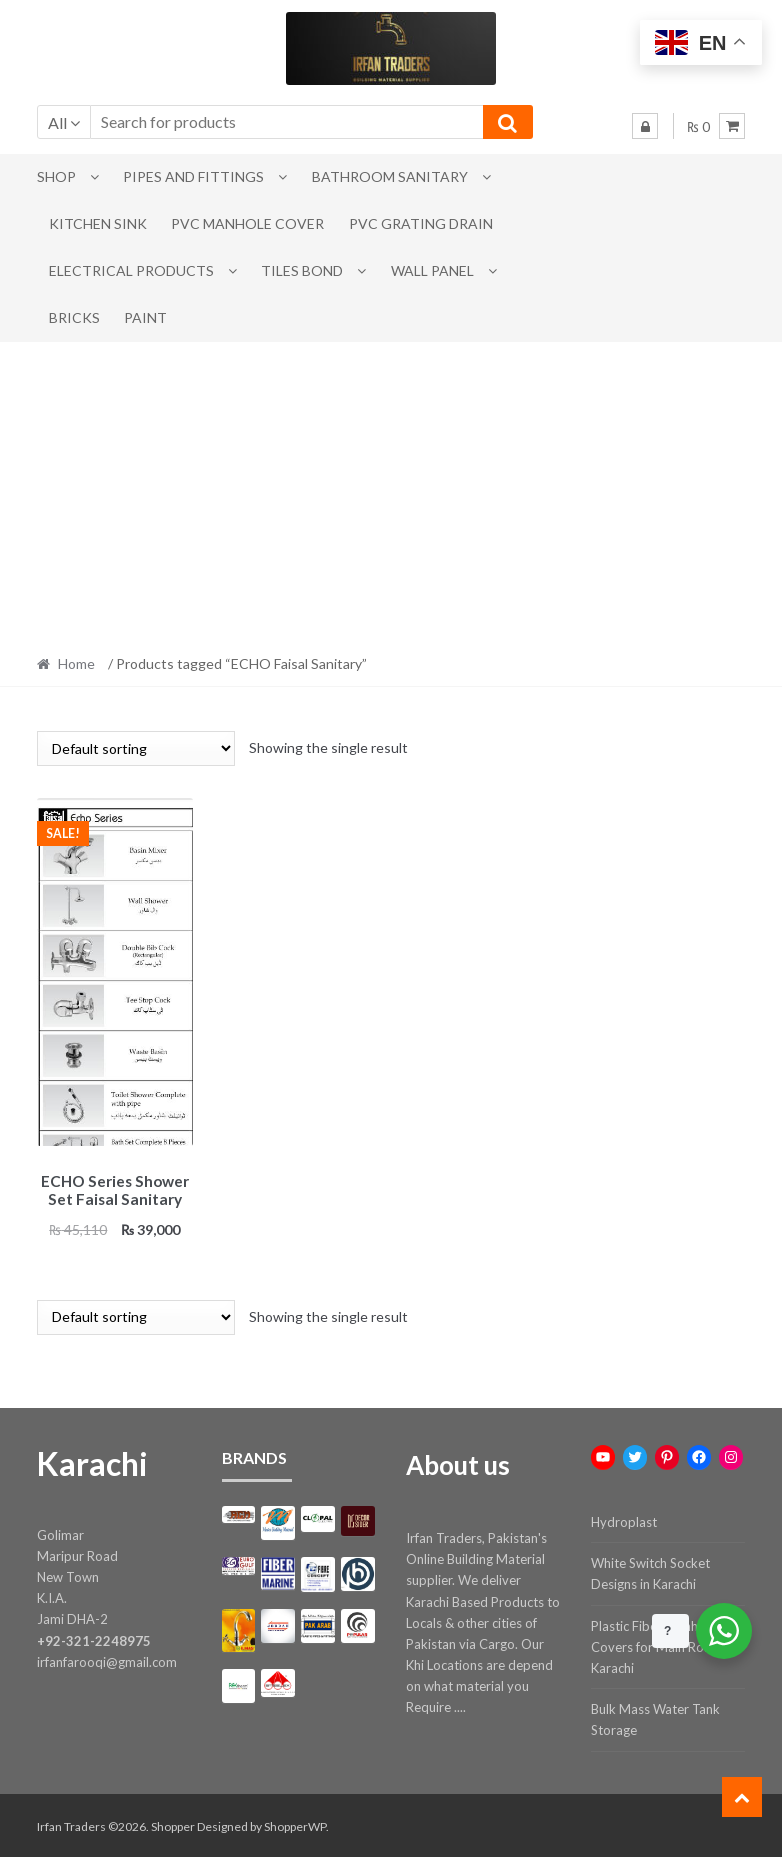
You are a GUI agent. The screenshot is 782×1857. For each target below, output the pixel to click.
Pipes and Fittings (193, 176)
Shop (56, 176)
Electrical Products (131, 270)
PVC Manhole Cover (247, 223)
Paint (145, 317)
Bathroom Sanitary (390, 176)
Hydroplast (624, 1518)
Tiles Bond (302, 270)
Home (76, 663)
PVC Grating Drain (421, 223)
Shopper (173, 1823)
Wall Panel (432, 270)
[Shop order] (136, 748)
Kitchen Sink (98, 223)
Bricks (74, 317)
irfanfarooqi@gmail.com (107, 1658)
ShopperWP (295, 1823)
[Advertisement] (391, 492)
